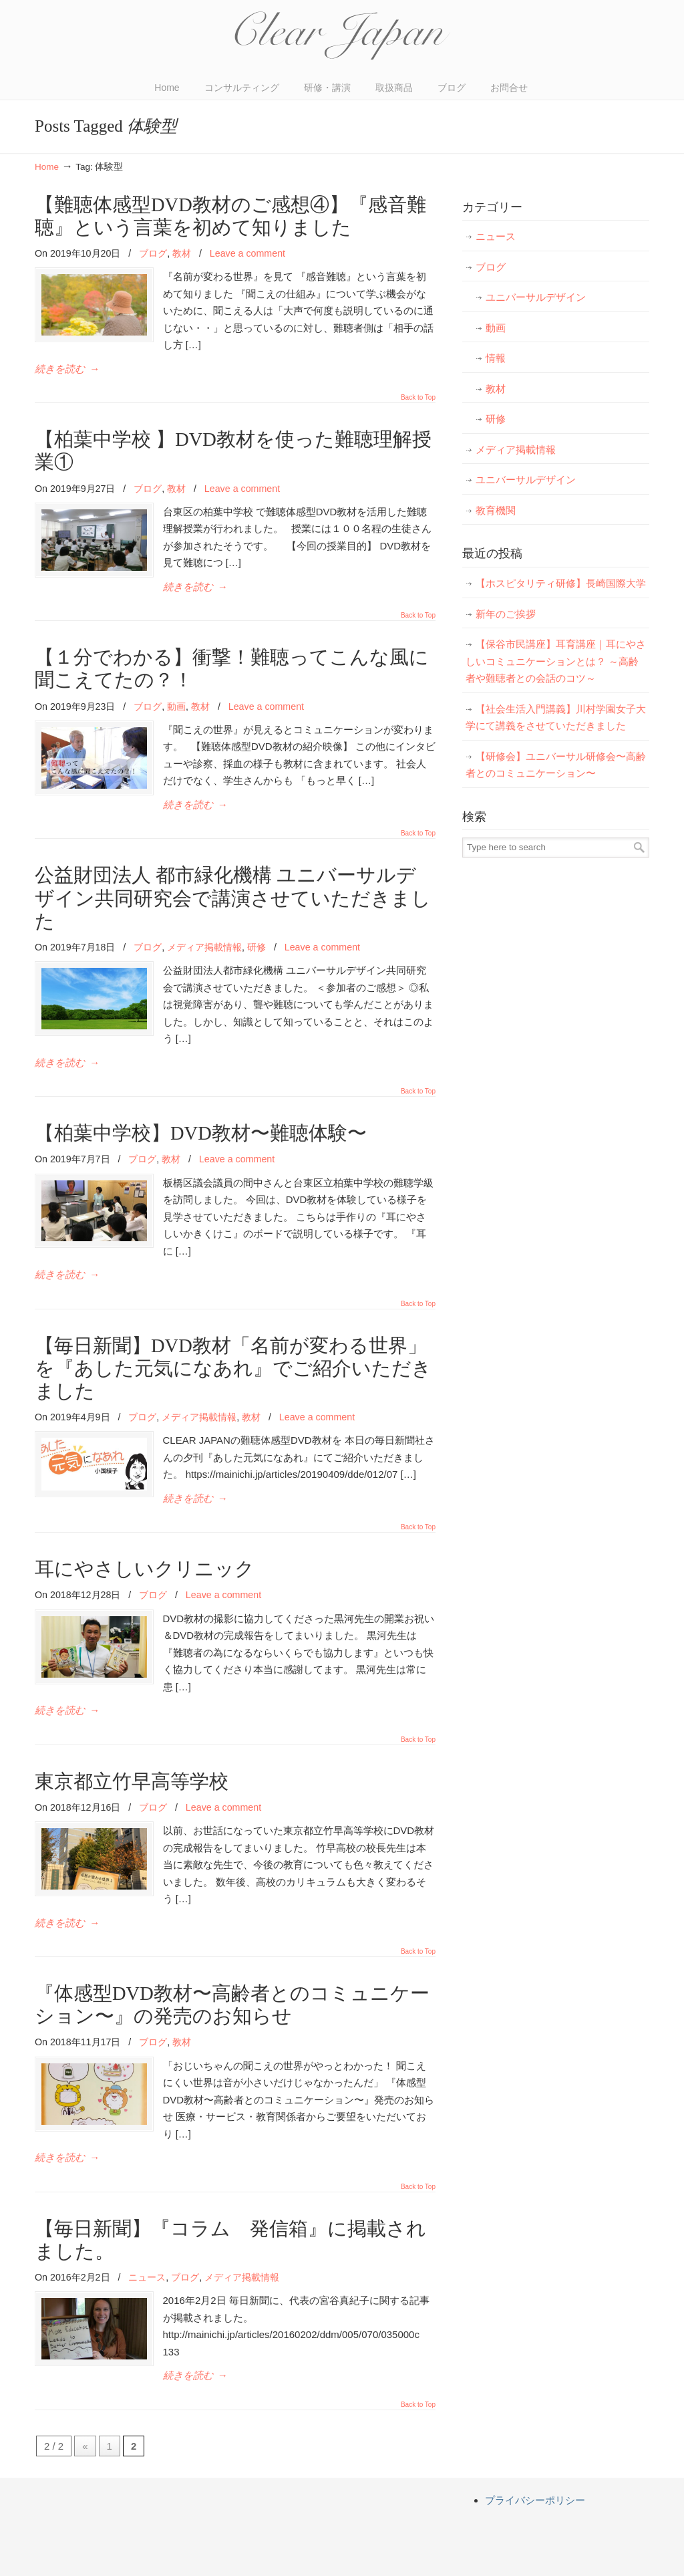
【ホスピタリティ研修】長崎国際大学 (561, 583)
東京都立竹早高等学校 (131, 1747)
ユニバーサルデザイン (536, 297)
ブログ (153, 253)
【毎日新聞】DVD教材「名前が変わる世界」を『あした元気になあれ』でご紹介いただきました (233, 1351)
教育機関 (496, 510)
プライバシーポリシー (535, 2432)
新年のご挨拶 (506, 614)
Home (47, 167)
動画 (176, 706)
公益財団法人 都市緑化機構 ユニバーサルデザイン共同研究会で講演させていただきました (233, 898)
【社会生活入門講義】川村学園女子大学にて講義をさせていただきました (556, 717)
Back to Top (418, 397)
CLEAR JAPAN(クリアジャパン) (342, 36)
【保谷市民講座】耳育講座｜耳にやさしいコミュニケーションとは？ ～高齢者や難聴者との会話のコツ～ (556, 661)
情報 (496, 358)
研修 (256, 947)
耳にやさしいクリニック (144, 1552)
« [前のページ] (85, 2378)
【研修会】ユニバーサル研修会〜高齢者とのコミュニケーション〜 (556, 765)
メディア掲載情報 (204, 947)
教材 (181, 253)
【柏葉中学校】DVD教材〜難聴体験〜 (201, 1133)
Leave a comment (247, 253)
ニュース (147, 2226)
